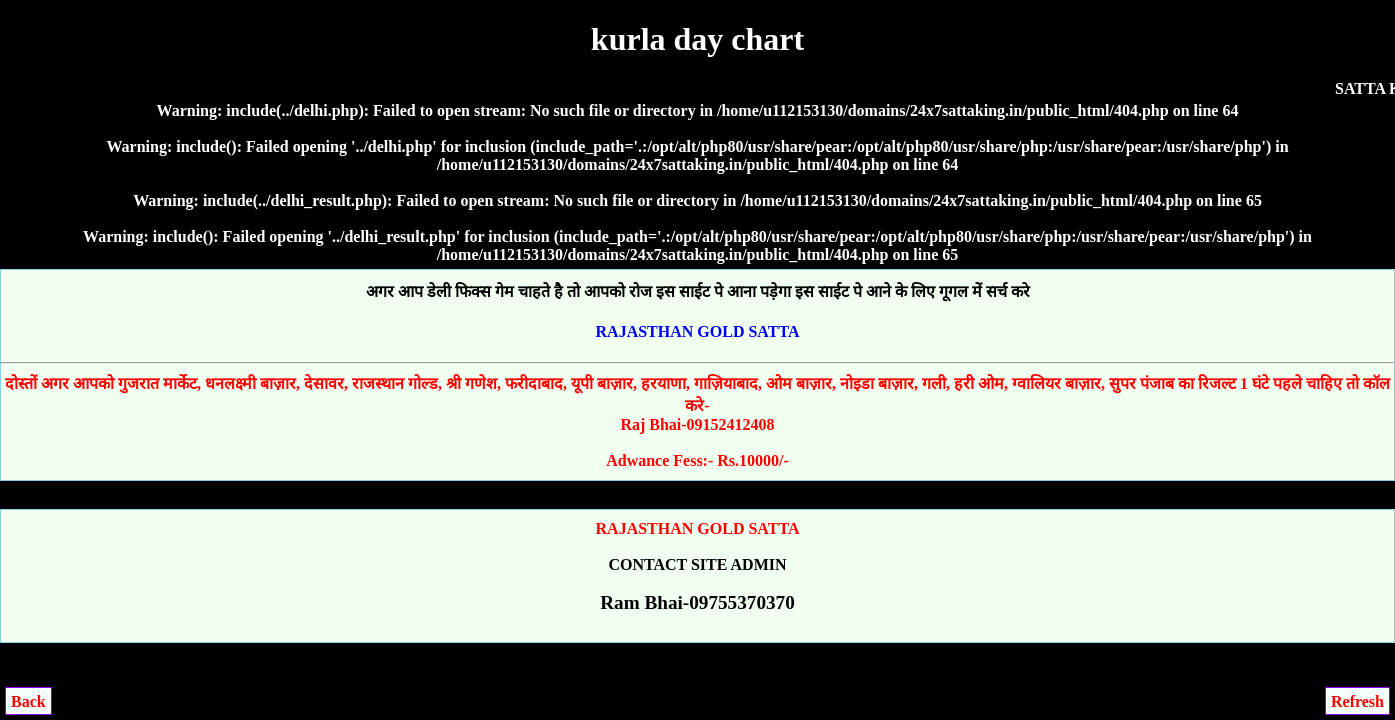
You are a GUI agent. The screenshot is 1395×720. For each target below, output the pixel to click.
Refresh (1357, 701)
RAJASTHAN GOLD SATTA (698, 331)
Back (28, 701)
